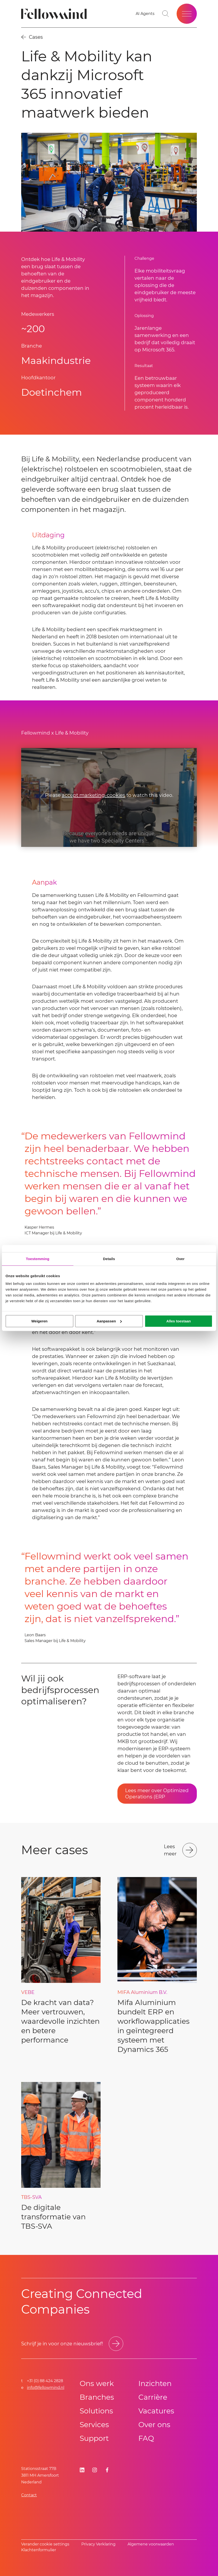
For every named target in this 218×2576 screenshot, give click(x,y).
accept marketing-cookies (93, 795)
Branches (97, 2397)
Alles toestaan (178, 1321)
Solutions (96, 2410)
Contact (29, 2495)
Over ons (154, 2424)
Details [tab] (109, 1259)
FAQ (146, 2438)
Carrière (152, 2397)
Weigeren (39, 1321)
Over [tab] (180, 1259)
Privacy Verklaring (98, 2544)
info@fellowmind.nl (45, 2387)
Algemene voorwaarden (151, 2544)
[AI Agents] (145, 13)
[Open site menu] (187, 14)
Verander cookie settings (45, 2544)
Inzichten (155, 2383)
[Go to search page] (165, 13)
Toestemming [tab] (38, 1259)
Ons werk (97, 2383)
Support (94, 2438)
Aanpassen (109, 1321)
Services (94, 2424)
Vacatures (156, 2410)
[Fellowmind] (55, 13)
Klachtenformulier (38, 2550)
